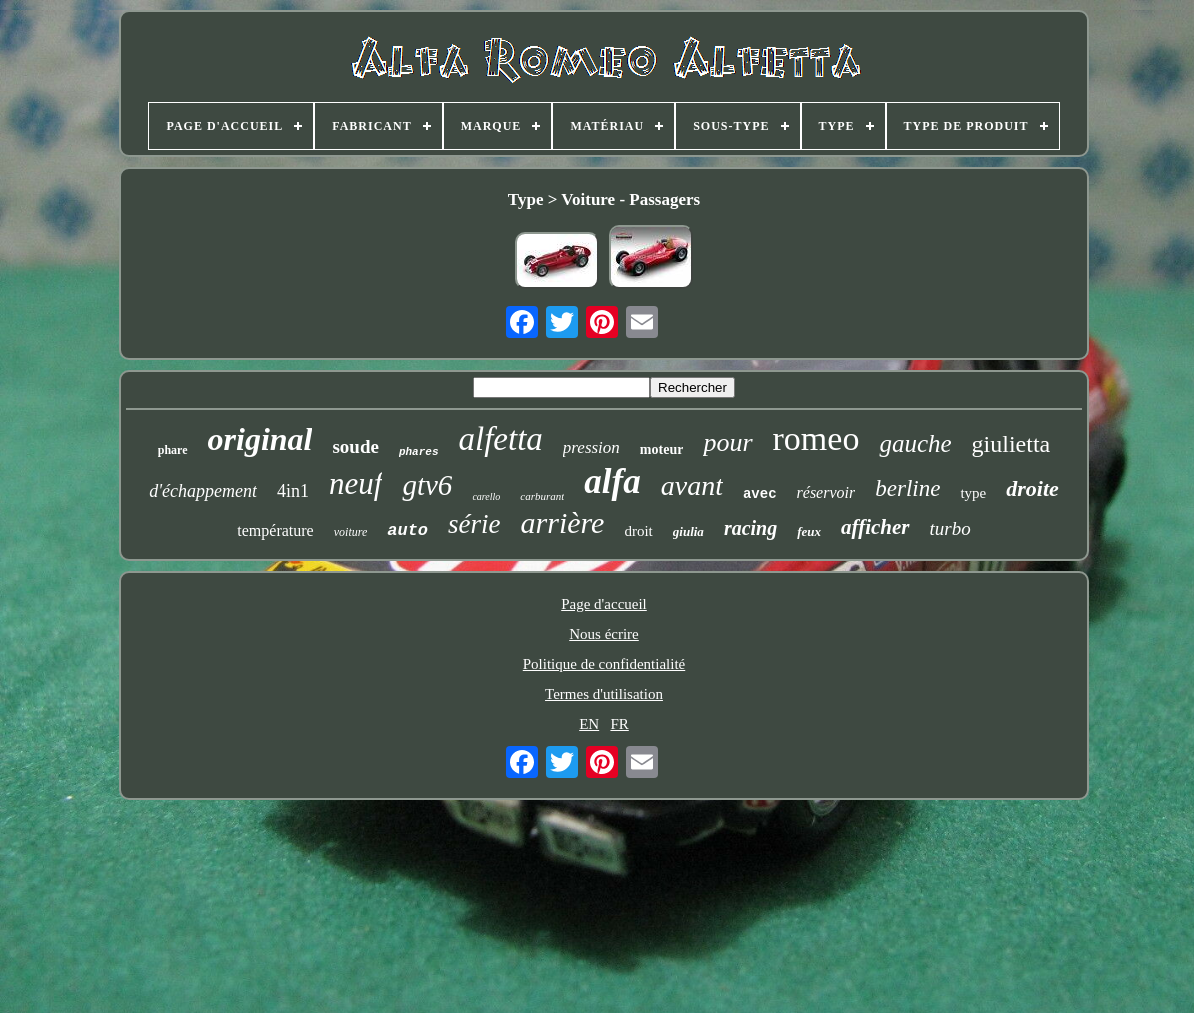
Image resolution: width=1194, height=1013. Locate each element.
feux (809, 531)
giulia (688, 531)
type (973, 493)
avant (692, 485)
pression (591, 447)
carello (486, 496)
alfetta (501, 439)
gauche (915, 443)
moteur (662, 449)
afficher (875, 527)
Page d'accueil (604, 604)
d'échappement (203, 491)
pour (727, 442)
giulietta (1011, 444)
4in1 (293, 491)
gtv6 (427, 485)
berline (907, 488)
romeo (816, 438)
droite (1032, 488)
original (260, 439)
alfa (612, 481)
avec (760, 494)
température (275, 530)
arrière (563, 522)
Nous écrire (604, 634)
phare (173, 450)
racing (750, 528)
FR (619, 724)
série (474, 524)
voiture (351, 532)
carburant (542, 496)
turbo (950, 528)
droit (638, 531)
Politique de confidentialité (604, 664)
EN (589, 724)
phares (419, 452)
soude (355, 446)
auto (407, 530)
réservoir (826, 492)
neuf (355, 483)
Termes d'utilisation (604, 694)
